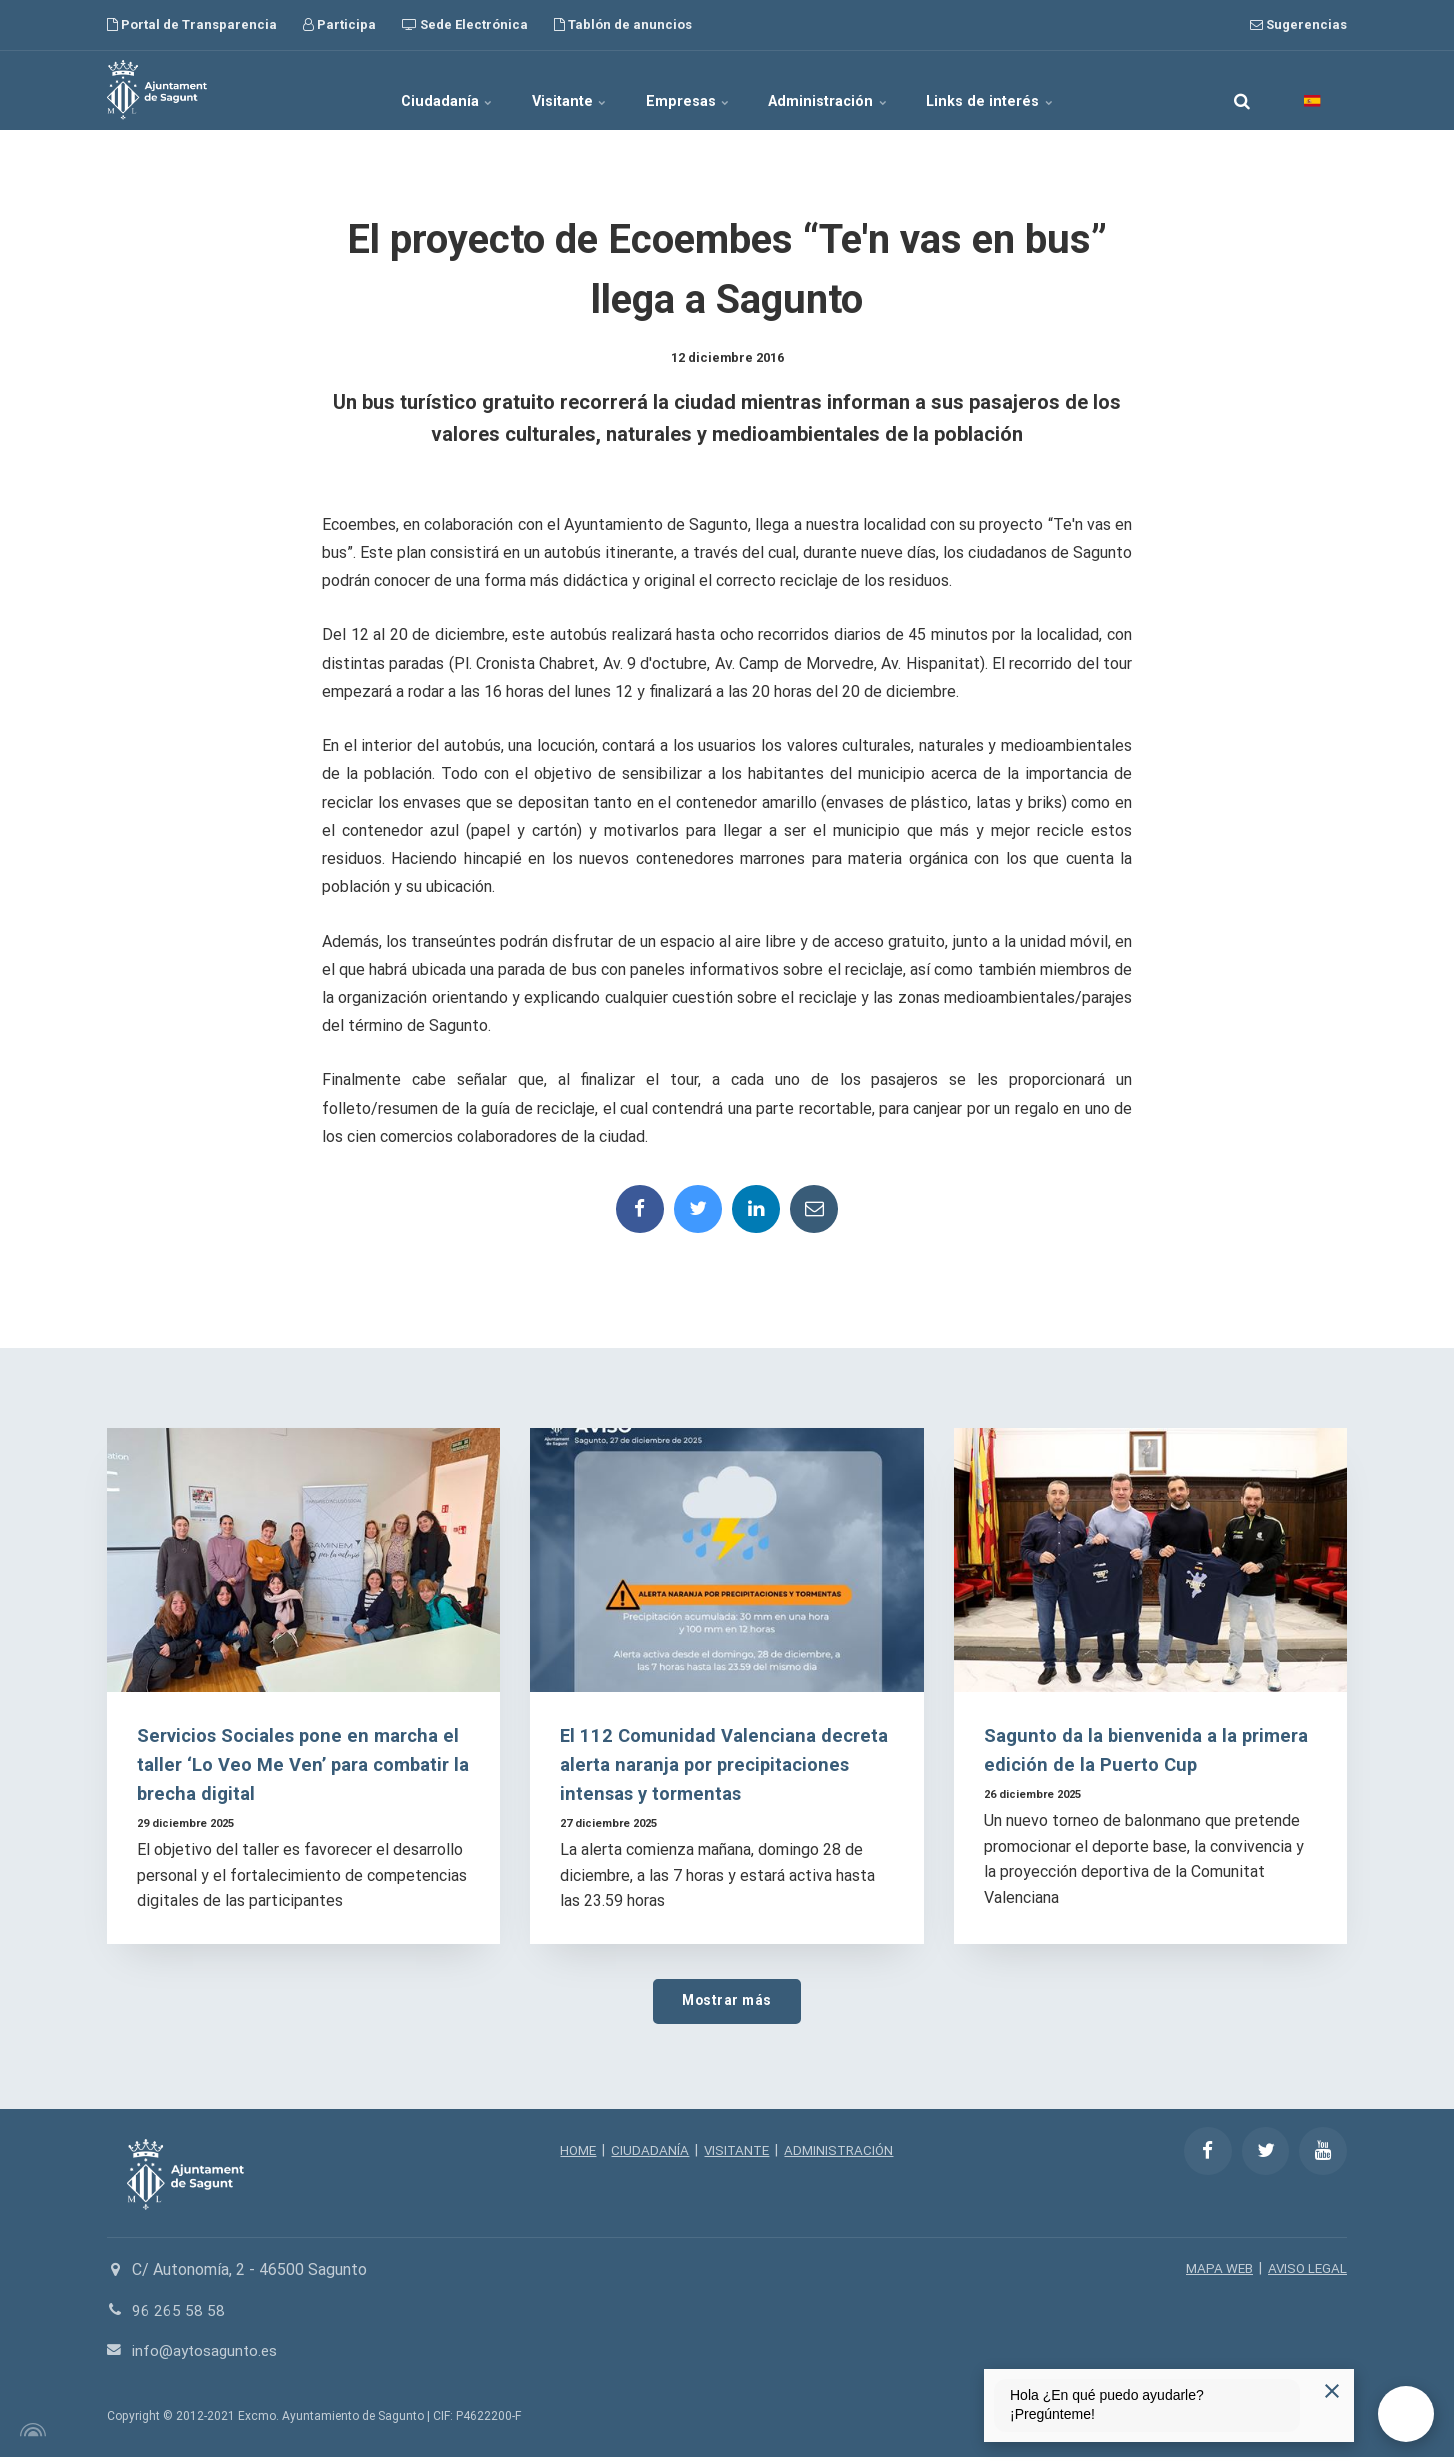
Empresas (690, 90)
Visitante (554, 90)
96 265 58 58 (178, 2314)
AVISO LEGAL (1306, 2273)
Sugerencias (1298, 24)
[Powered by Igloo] (30, 2435)
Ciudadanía (413, 90)
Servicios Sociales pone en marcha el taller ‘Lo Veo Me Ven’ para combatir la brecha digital (303, 1766)
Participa (339, 24)
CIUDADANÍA (648, 2154)
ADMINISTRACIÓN (842, 2154)
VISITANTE (736, 2154)
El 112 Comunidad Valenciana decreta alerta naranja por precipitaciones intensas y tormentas (725, 1766)
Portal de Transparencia (192, 24)
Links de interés (1025, 90)
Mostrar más (727, 2003)
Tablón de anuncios (623, 24)
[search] (1242, 90)
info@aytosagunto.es (207, 2355)
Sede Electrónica (465, 24)
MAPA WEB (1215, 2273)
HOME (574, 2154)
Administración (848, 90)
